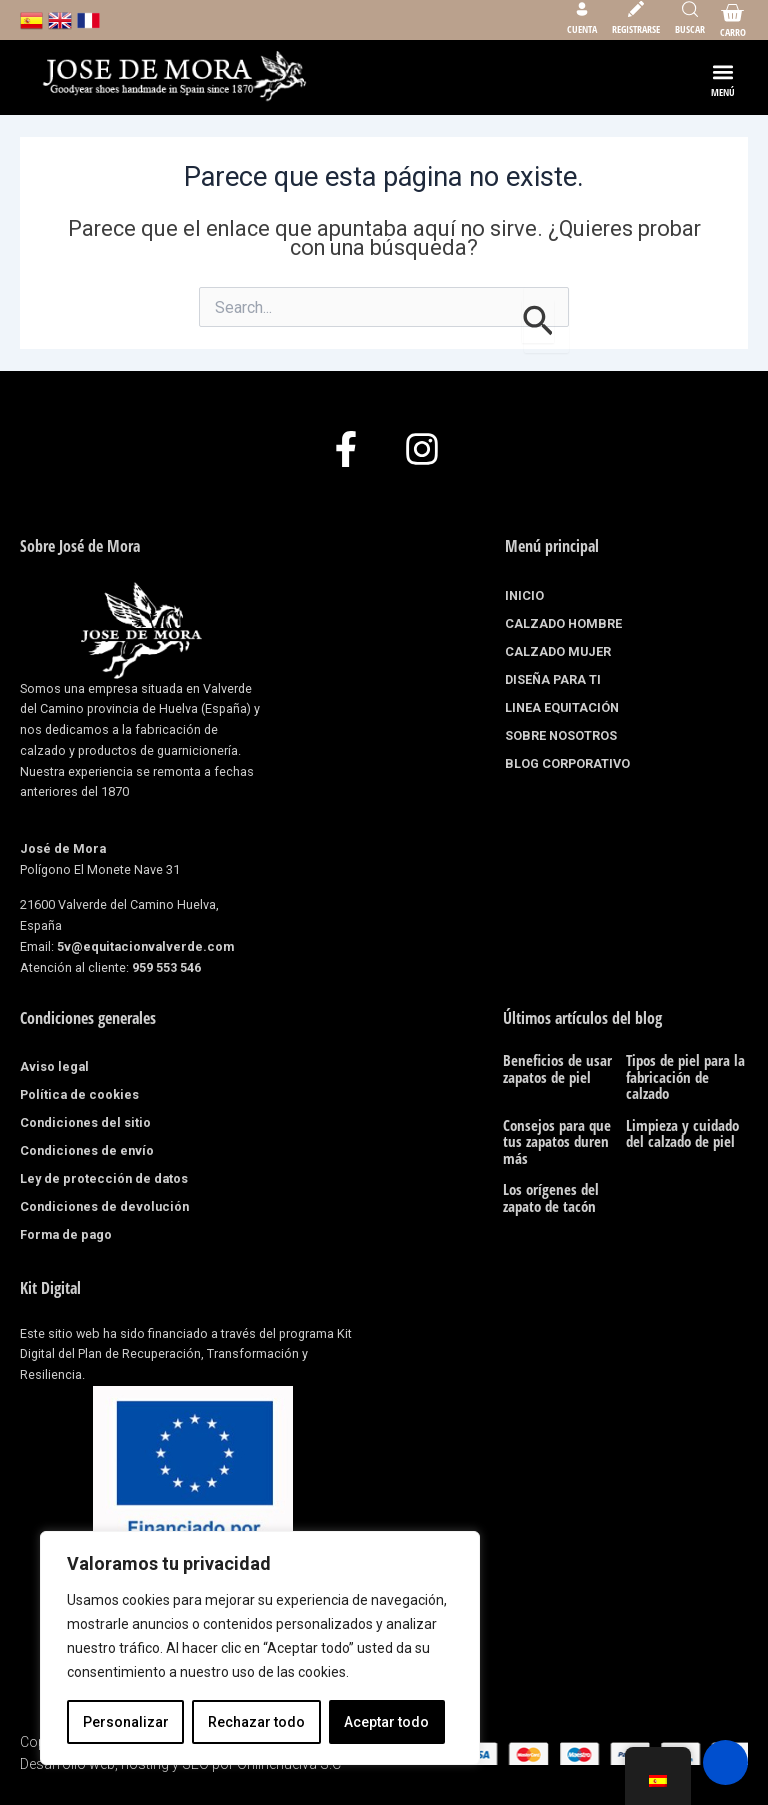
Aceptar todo (386, 1722)
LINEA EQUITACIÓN (562, 707)
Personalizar (126, 1722)
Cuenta (582, 29)
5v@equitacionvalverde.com (145, 946)
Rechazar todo (256, 1722)
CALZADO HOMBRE (568, 624)
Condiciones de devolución (104, 1206)
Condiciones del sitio (85, 1122)
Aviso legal (54, 1066)
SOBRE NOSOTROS (561, 735)
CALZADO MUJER (563, 652)
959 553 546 (166, 967)
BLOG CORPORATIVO (567, 763)
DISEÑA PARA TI (553, 679)
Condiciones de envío (87, 1150)
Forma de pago (66, 1234)
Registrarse (636, 29)
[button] (723, 71)
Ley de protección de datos (104, 1178)
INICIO (524, 595)
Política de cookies (79, 1094)
